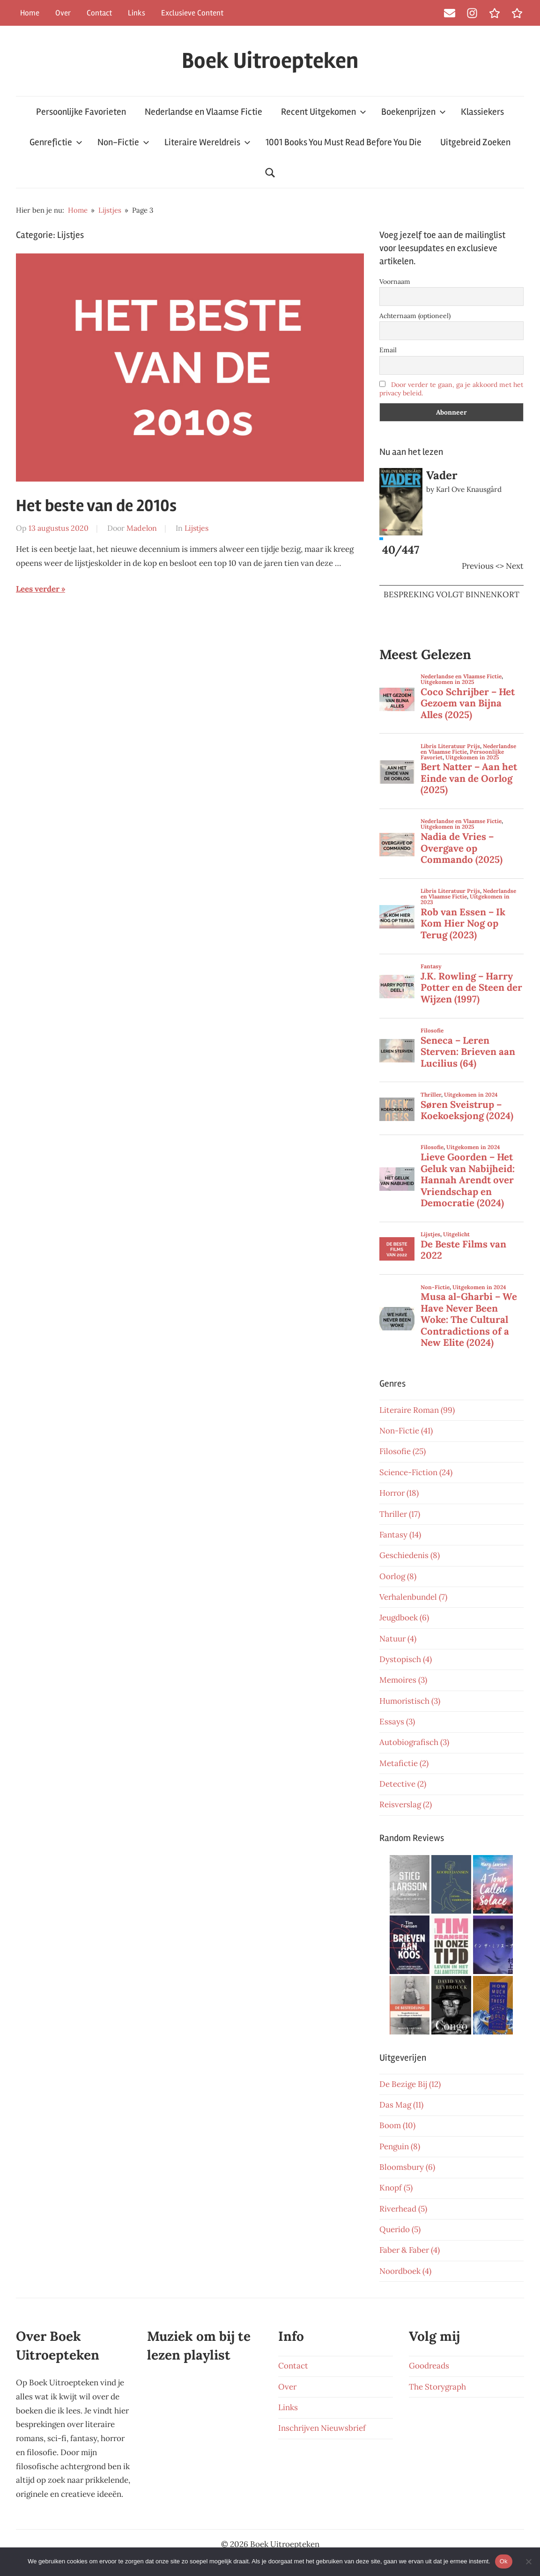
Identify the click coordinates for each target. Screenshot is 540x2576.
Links (136, 13)
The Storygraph (437, 2387)
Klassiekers (482, 112)
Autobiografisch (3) (414, 1742)
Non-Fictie (123, 142)
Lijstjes (196, 528)
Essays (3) (397, 1721)
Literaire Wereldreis (207, 142)
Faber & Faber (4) (409, 2250)
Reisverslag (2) (405, 1804)
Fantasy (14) (400, 1534)
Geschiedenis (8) (409, 1555)
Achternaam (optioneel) (415, 316)
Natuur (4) (397, 1638)
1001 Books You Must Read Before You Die (344, 142)
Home (29, 13)
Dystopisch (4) (405, 1659)
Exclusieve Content (192, 13)
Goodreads (429, 2366)
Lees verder (37, 589)
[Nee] (528, 2561)
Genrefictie (56, 142)
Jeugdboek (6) (404, 1617)
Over (63, 13)
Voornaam (394, 281)
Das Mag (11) (401, 2105)
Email (388, 350)
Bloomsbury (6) (407, 2167)
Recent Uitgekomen (323, 112)
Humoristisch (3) (409, 1701)
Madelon (141, 528)
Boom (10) (397, 2125)
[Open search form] (270, 172)
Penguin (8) (399, 2146)
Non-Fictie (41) (406, 1430)
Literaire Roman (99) (417, 1410)
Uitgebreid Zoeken (475, 142)
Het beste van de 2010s (96, 506)
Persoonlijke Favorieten (81, 112)
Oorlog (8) (397, 1576)
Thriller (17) (399, 1514)
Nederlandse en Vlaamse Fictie (203, 112)
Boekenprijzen (413, 112)
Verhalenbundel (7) (413, 1597)
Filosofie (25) (402, 1451)
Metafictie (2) (404, 1763)
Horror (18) (399, 1493)
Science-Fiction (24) (415, 1472)
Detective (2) (402, 1784)
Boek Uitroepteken (270, 60)
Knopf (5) (396, 2188)
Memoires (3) (403, 1680)
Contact (99, 13)
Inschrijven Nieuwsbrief (322, 2428)
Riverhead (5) (403, 2209)
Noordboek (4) (405, 2271)
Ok (504, 2561)
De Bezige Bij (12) (410, 2084)
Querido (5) (400, 2229)
